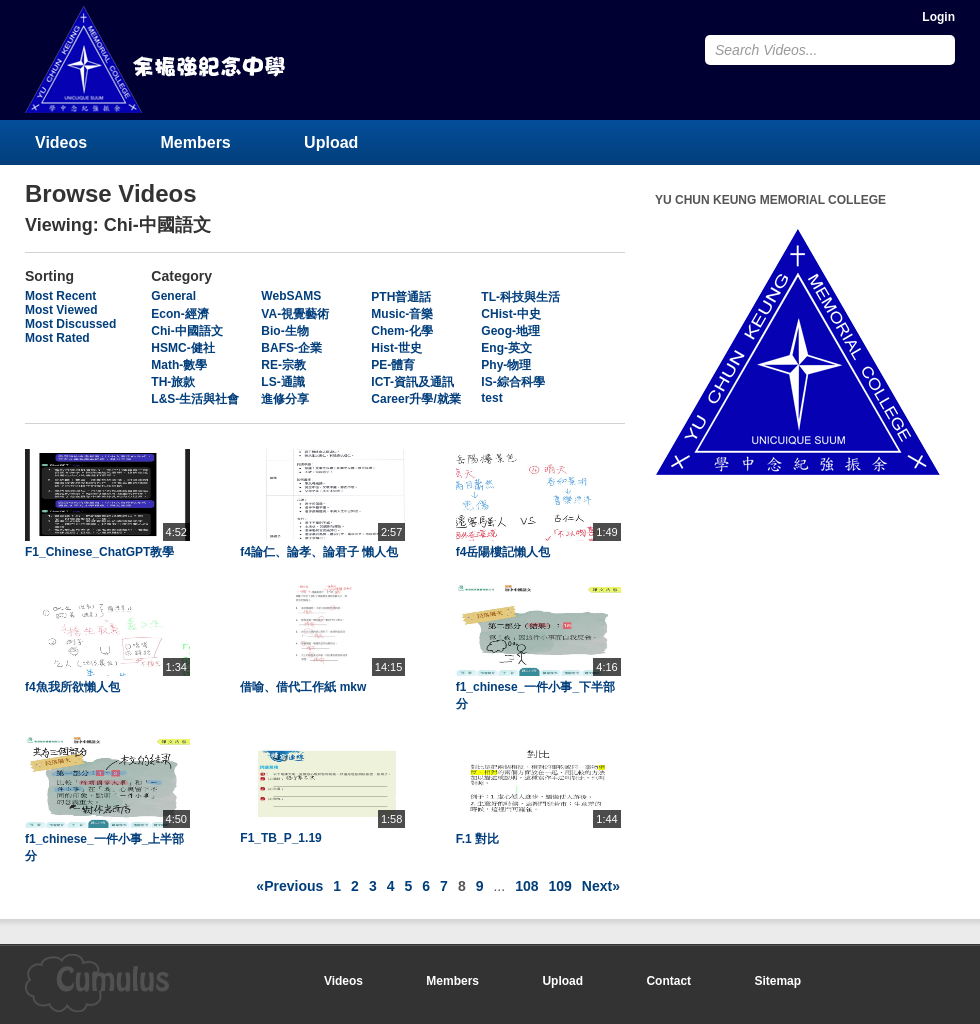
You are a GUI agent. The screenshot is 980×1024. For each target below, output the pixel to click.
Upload (331, 142)
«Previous (289, 886)
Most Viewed (61, 310)
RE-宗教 (283, 365)
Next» (601, 886)
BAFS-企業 (291, 348)
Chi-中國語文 (186, 331)
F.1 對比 (477, 839)
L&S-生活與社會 (195, 399)
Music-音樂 (402, 314)
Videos (61, 142)
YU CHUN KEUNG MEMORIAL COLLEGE (157, 59)
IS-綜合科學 (512, 382)
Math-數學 (179, 365)
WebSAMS (291, 296)
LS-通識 (282, 382)
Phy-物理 (506, 365)
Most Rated (57, 338)
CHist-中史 (510, 314)
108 (526, 886)
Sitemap (777, 981)
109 (560, 886)
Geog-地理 (510, 331)
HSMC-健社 (182, 348)
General (173, 296)
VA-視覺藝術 (295, 314)
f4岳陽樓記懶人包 (503, 552)
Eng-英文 (506, 348)
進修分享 (285, 399)
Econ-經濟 (179, 314)
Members (196, 142)
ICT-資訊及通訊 (412, 382)
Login (938, 17)
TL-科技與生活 (520, 297)
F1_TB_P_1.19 (280, 838)
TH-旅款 (173, 382)
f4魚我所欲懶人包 (72, 687)
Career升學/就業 (415, 399)
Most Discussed (70, 324)
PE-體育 (393, 365)
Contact (668, 981)
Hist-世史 (396, 348)
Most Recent (60, 296)
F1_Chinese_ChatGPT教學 (99, 552)
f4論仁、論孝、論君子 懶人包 (319, 552)
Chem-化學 (401, 331)
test (491, 398)
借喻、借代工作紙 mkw (303, 687)
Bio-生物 (284, 331)
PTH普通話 (401, 297)
